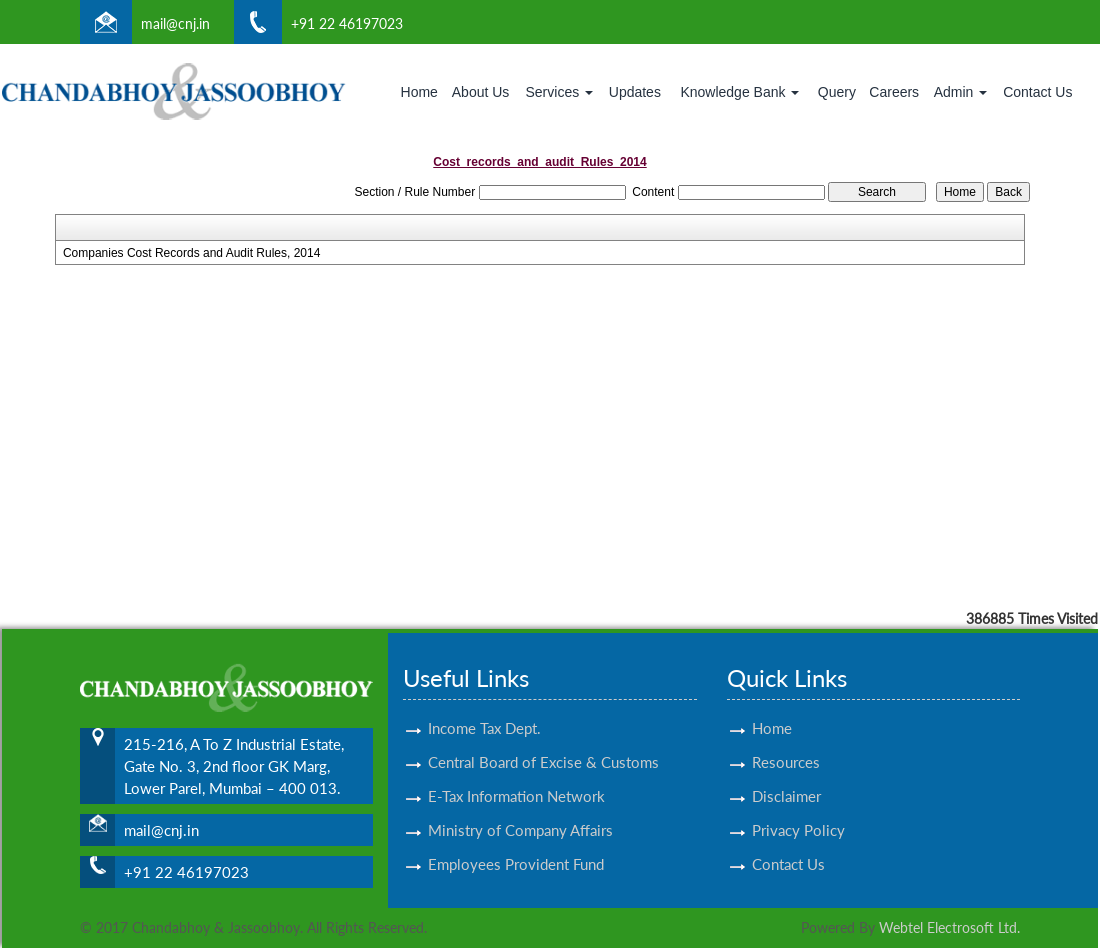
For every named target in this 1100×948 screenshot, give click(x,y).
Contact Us (1037, 92)
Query (837, 92)
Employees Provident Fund (516, 846)
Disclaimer (786, 778)
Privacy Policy (798, 812)
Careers (894, 92)
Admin (961, 92)
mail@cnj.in (175, 23)
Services (559, 92)
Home (419, 92)
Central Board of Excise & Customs (543, 744)
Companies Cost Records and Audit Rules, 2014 (191, 253)
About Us (481, 92)
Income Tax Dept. (484, 710)
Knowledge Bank (739, 92)
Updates (635, 92)
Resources (786, 744)
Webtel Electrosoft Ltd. (949, 927)
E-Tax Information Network (516, 778)
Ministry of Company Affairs (520, 812)
